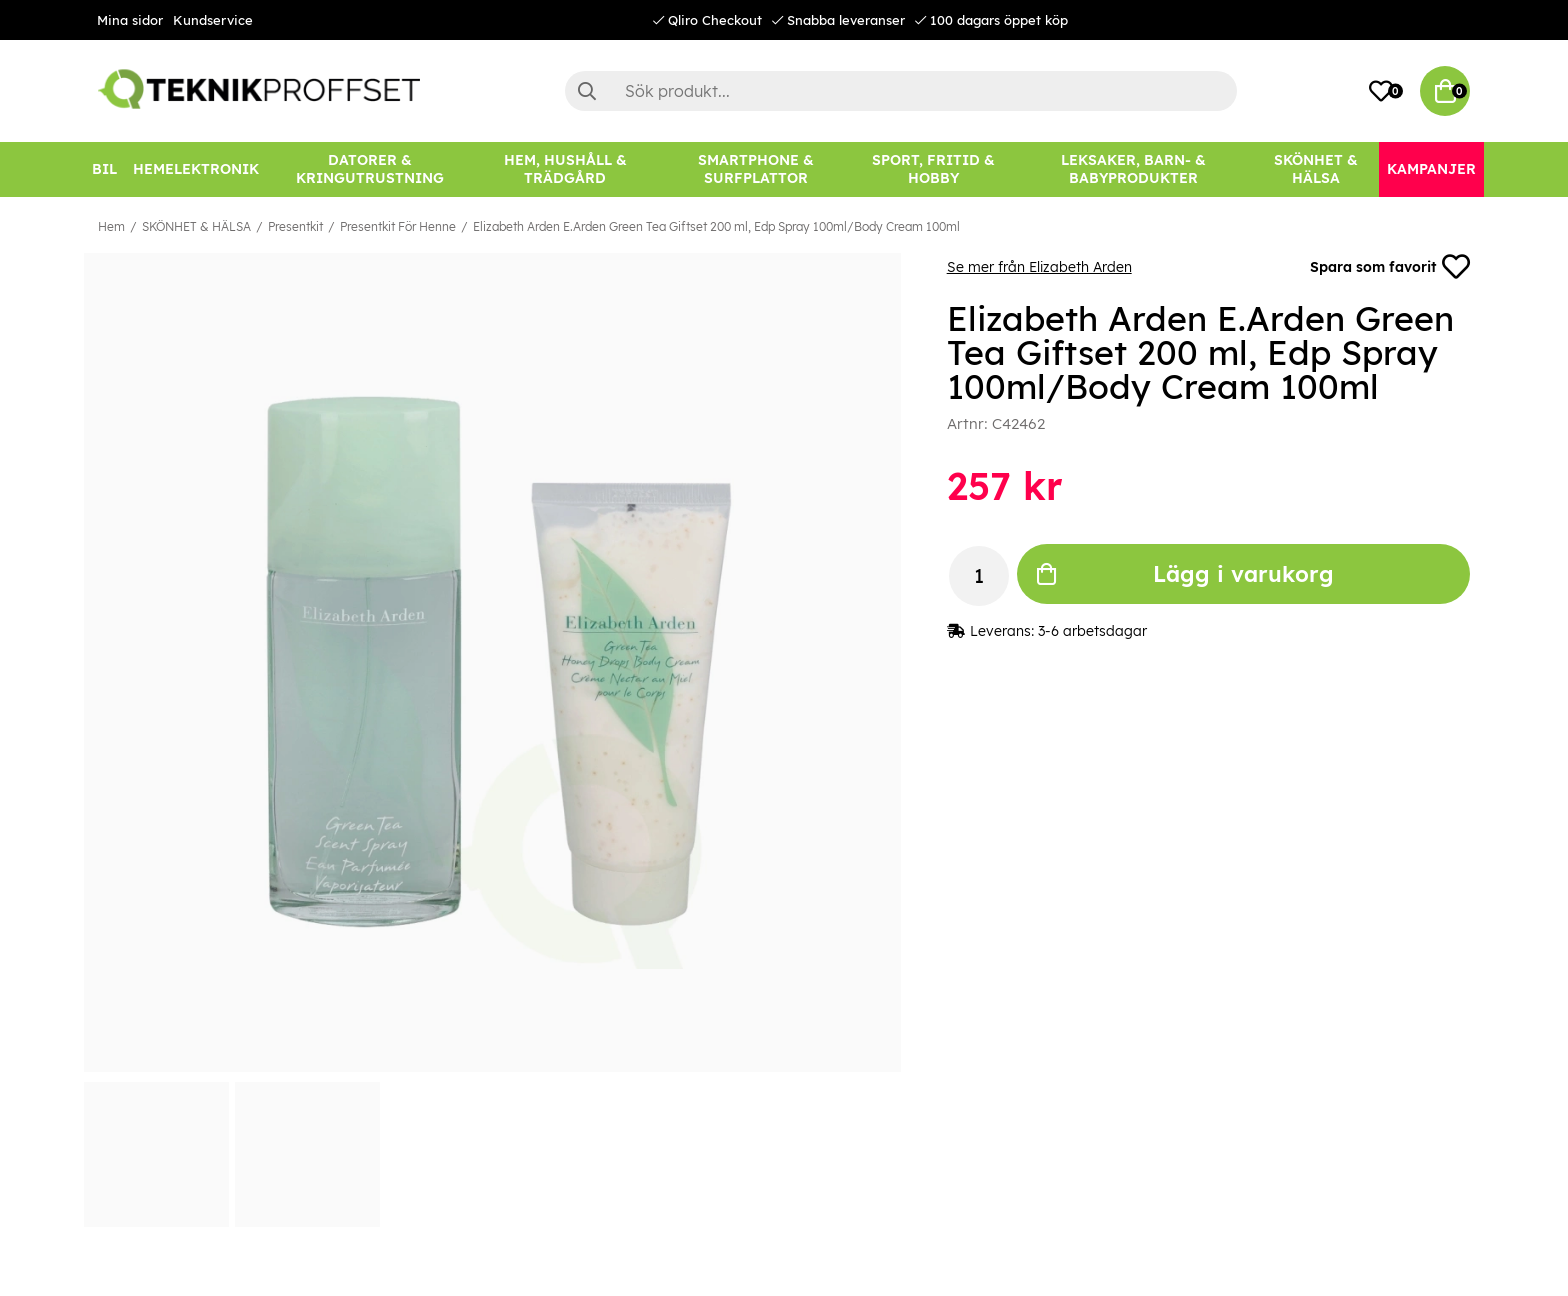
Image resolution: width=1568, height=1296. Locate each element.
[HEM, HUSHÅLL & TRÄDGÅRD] (565, 169)
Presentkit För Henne (398, 226)
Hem (111, 226)
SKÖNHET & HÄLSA (196, 226)
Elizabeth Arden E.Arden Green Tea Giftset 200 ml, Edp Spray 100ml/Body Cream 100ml (716, 226)
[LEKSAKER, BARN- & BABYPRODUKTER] (1133, 169)
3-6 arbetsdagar (1092, 631)
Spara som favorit (1390, 267)
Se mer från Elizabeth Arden (1039, 267)
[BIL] (104, 169)
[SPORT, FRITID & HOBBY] (933, 169)
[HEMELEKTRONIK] (196, 169)
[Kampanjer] (1431, 169)
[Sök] (901, 91)
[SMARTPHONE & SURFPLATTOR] (756, 169)
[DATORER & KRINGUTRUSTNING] (370, 169)
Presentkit (295, 226)
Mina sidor (130, 20)
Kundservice (213, 20)
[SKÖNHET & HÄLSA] (1316, 169)
